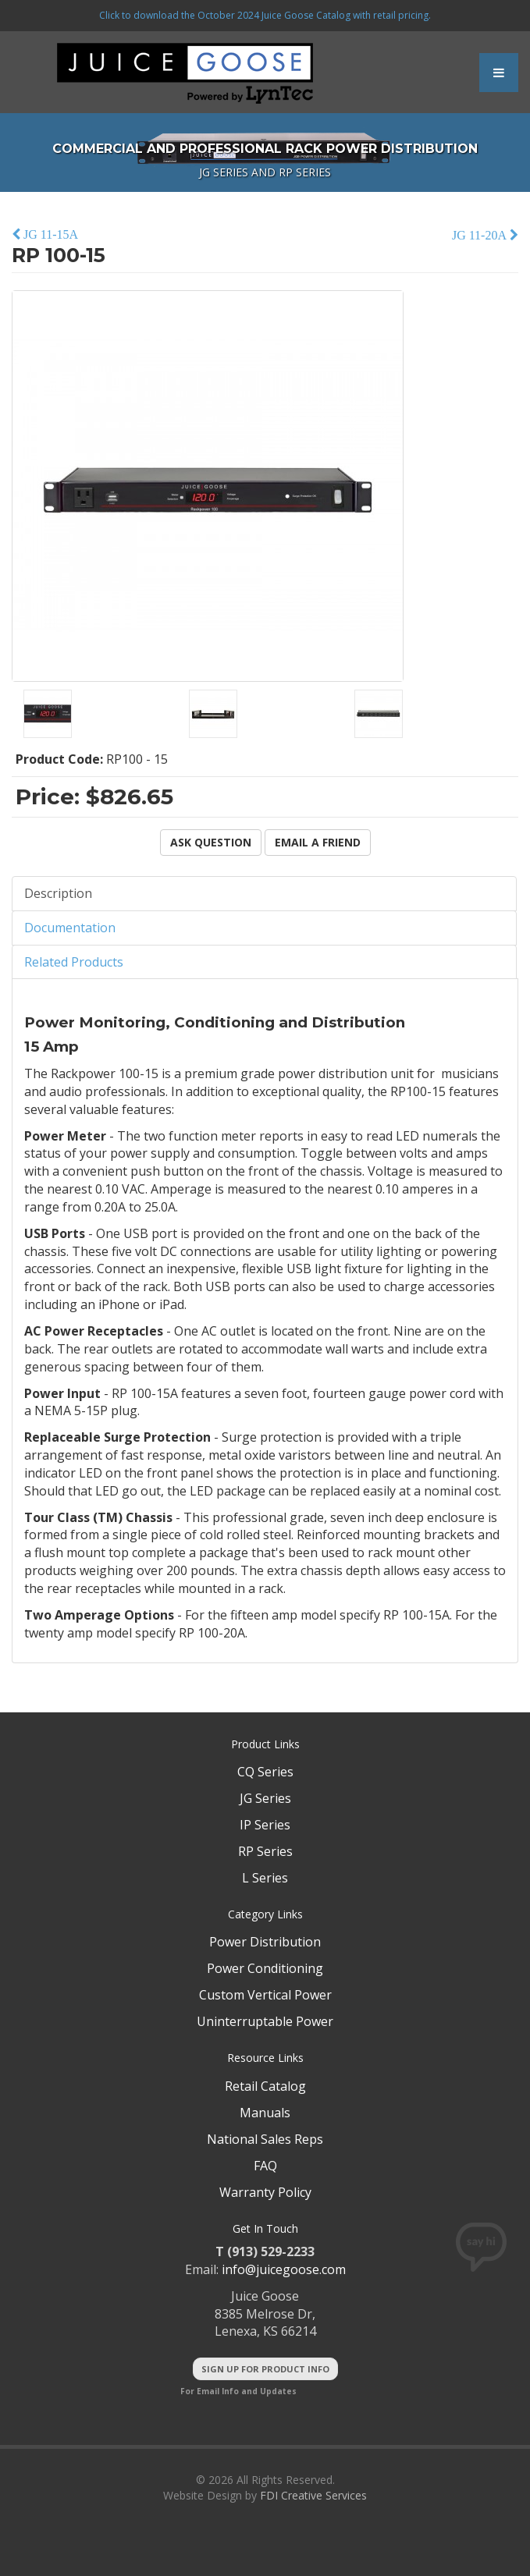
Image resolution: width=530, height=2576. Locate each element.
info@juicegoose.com (284, 2269)
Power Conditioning (265, 1968)
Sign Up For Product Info (265, 2369)
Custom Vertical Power (265, 1994)
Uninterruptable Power (265, 2021)
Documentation (70, 927)
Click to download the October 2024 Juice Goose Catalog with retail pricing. (265, 15)
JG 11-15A (49, 234)
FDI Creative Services (313, 2495)
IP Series (265, 1824)
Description (58, 893)
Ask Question (210, 842)
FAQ (265, 2165)
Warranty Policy (265, 2192)
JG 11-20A (481, 235)
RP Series (265, 1851)
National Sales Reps (265, 2139)
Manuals (265, 2112)
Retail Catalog (265, 2086)
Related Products (73, 961)
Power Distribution (265, 1941)
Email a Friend (318, 842)
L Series (265, 1877)
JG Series (265, 1798)
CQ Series (265, 1771)
